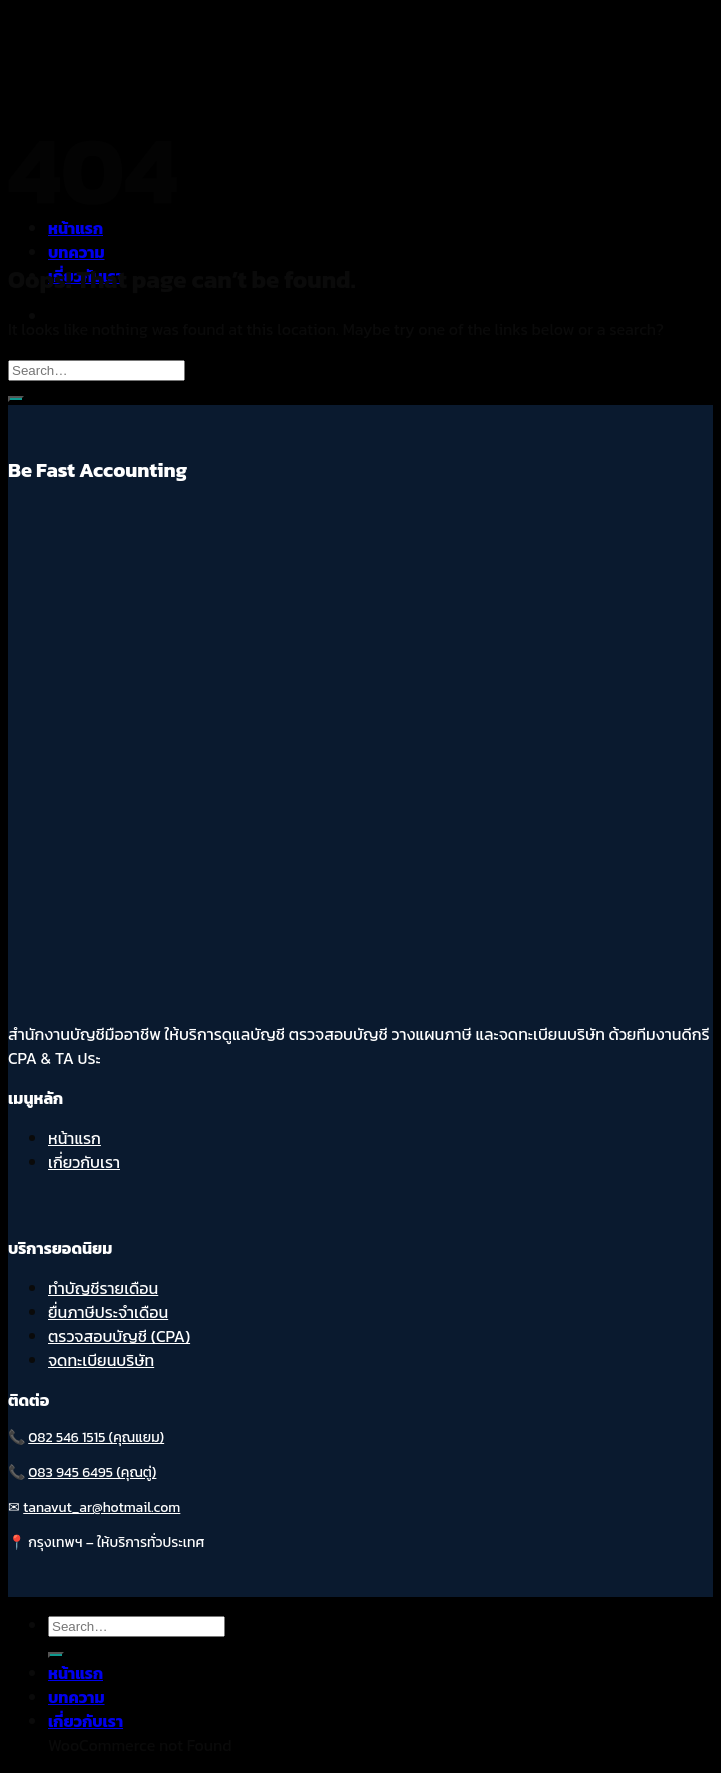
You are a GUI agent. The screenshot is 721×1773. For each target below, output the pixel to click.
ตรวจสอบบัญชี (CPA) (119, 1336)
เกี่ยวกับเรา (84, 1162)
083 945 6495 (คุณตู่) (92, 1472)
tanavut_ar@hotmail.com (101, 1507)
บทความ (76, 252)
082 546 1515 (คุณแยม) (96, 1437)
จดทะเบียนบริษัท (101, 1360)
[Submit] (16, 399)
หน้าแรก (74, 1138)
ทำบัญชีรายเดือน (103, 1288)
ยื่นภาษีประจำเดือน (108, 1312)
